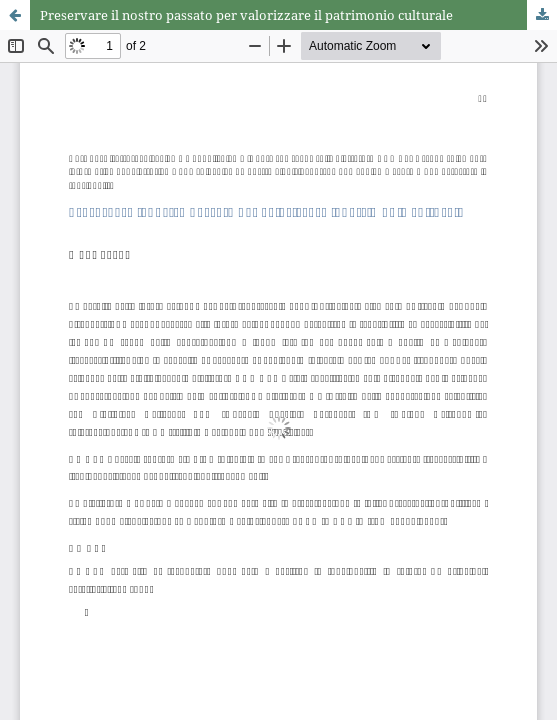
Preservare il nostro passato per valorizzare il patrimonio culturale (246, 15)
